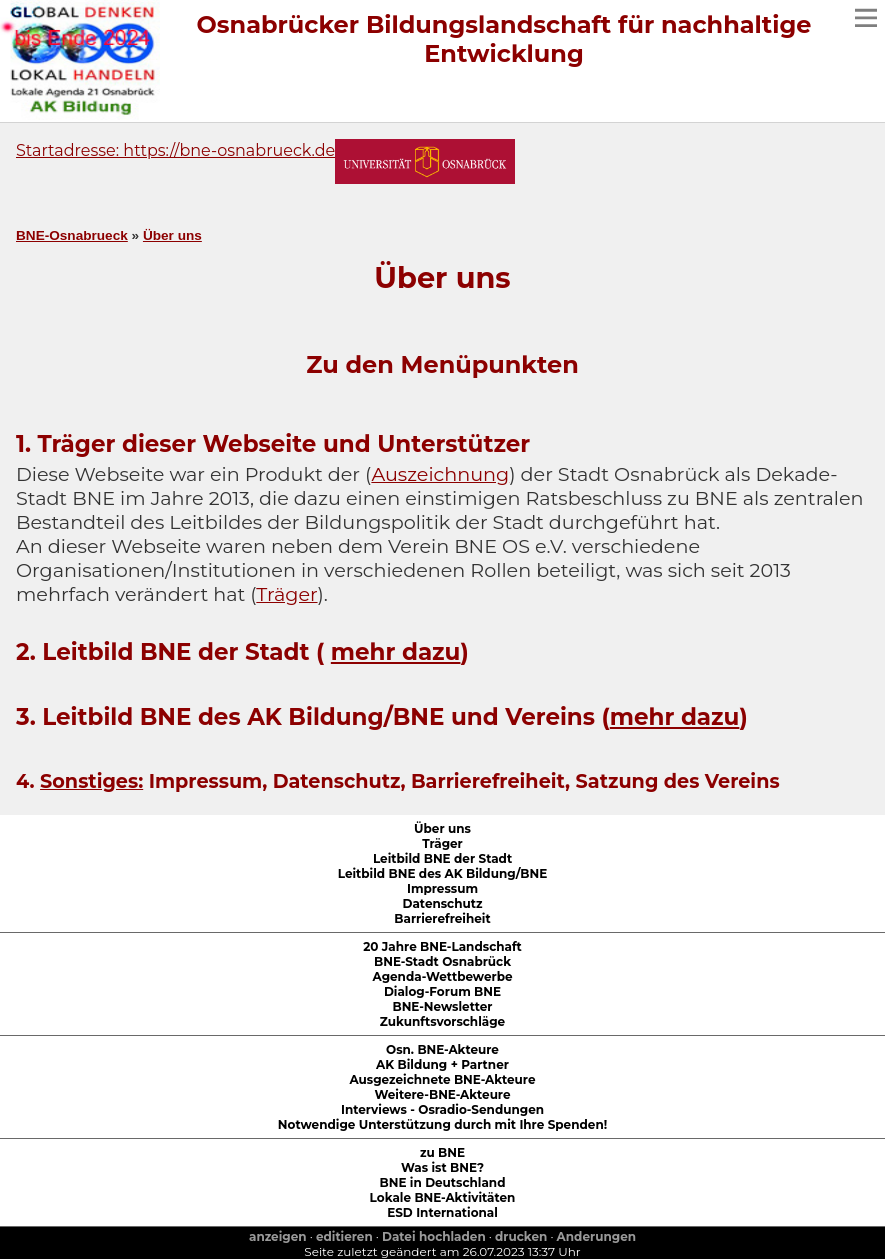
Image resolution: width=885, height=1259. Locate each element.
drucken (521, 1236)
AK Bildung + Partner (442, 1064)
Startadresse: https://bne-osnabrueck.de (175, 150)
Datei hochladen (434, 1236)
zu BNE (442, 1152)
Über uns (172, 235)
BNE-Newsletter (442, 1006)
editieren (344, 1236)
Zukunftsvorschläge (442, 1021)
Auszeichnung (440, 474)
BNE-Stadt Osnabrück (442, 961)
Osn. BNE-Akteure (442, 1049)
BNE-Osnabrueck (72, 235)
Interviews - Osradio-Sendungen (442, 1109)
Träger (286, 594)
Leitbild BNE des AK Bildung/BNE (443, 873)
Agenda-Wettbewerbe (443, 976)
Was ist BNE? (442, 1167)
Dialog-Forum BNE (442, 991)
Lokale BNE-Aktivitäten (443, 1197)
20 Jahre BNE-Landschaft (442, 946)
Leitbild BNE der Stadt (442, 858)
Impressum (442, 888)
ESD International (442, 1212)
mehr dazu (396, 652)
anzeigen (278, 1236)
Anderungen (596, 1236)
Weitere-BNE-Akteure (442, 1094)
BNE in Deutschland (443, 1182)
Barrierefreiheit (442, 918)
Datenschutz (443, 903)
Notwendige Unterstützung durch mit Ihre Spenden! (442, 1124)
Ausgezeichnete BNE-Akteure (442, 1079)
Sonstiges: (91, 781)
